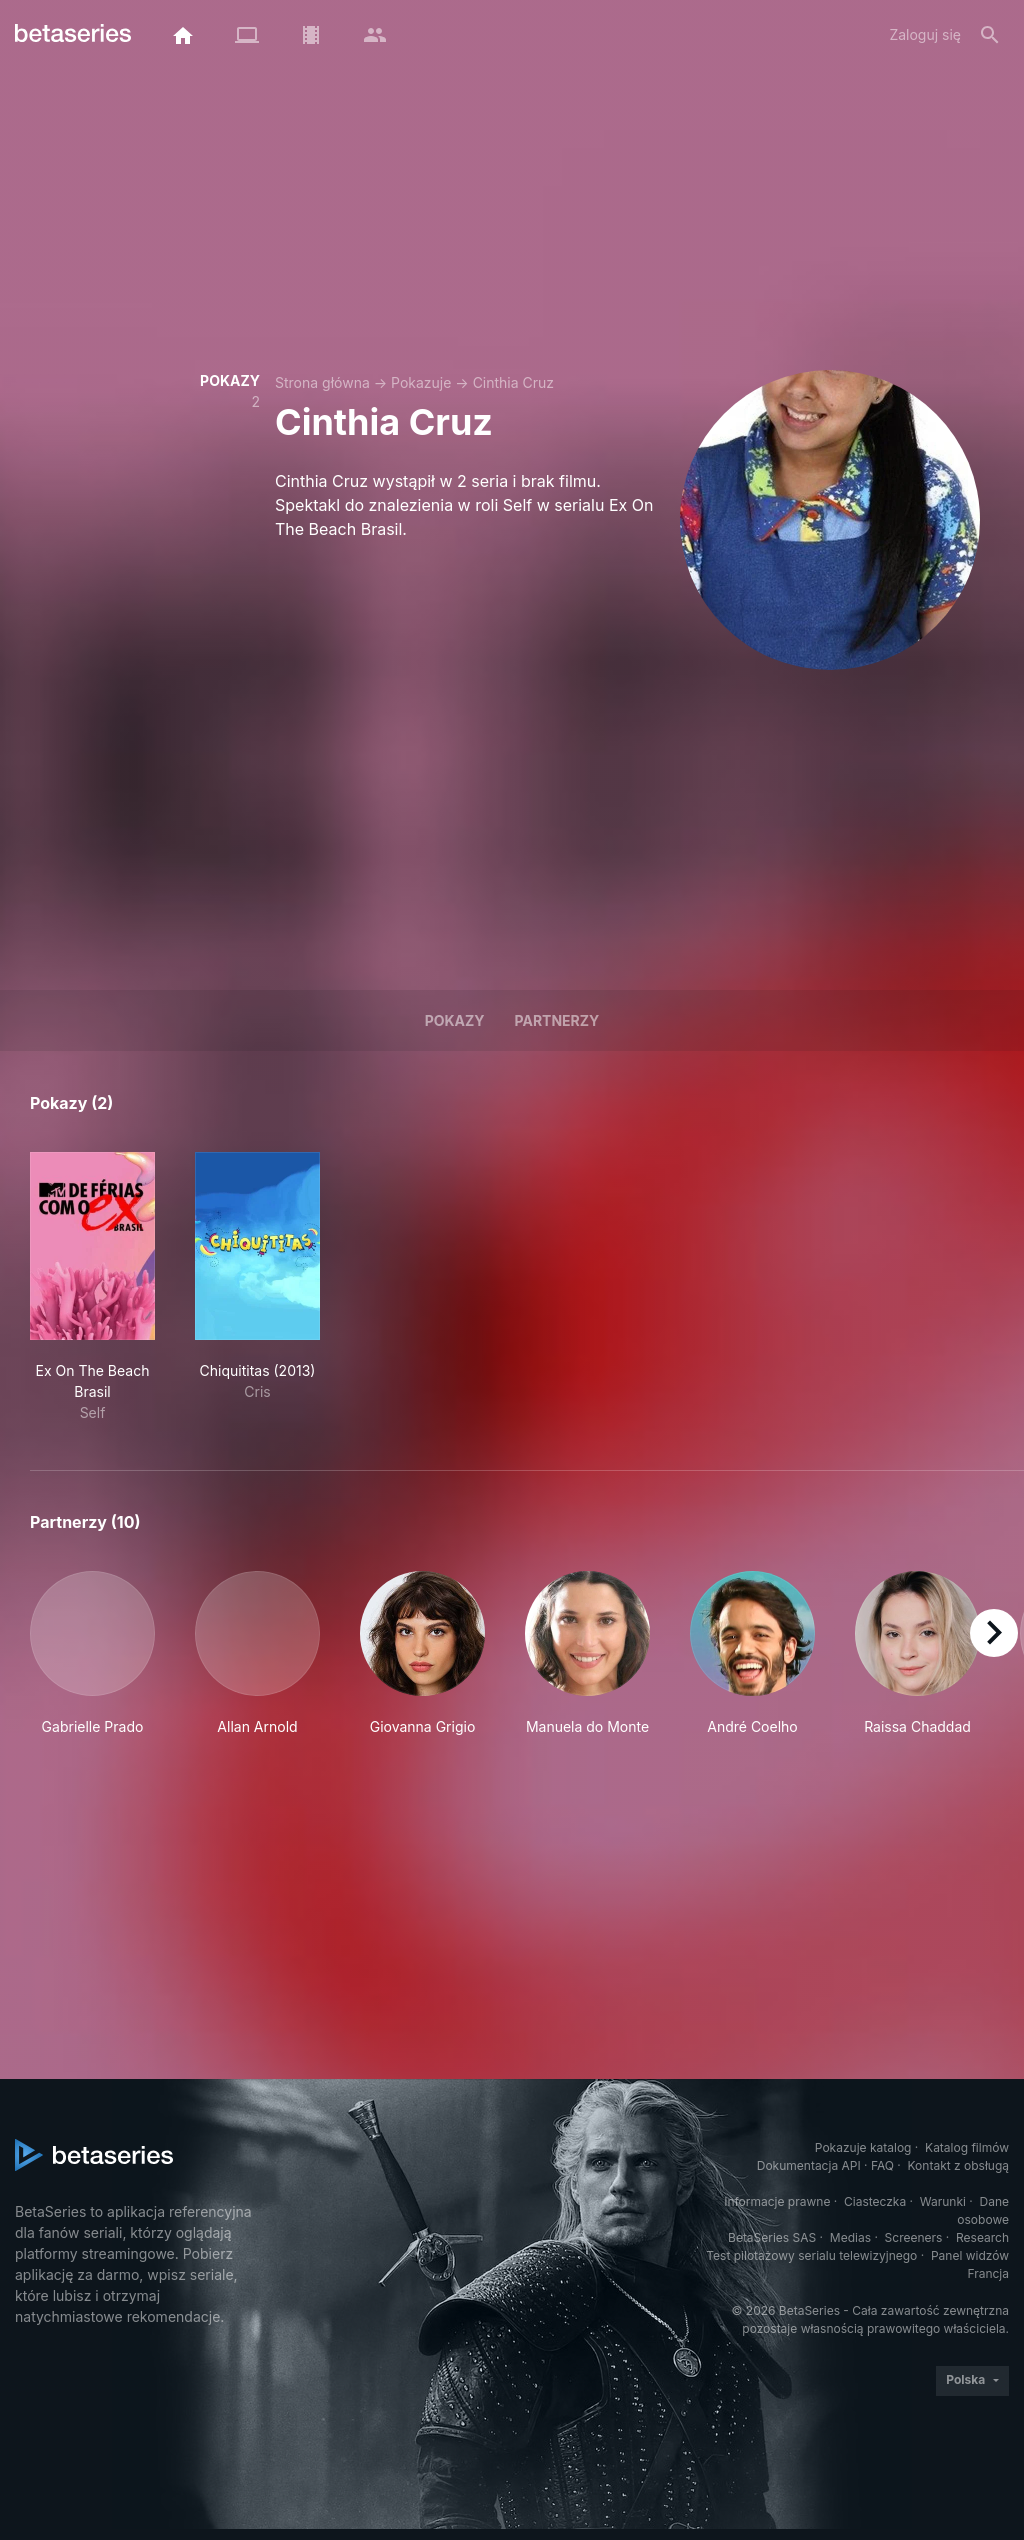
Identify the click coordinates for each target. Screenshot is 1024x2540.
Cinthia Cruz (513, 382)
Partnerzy (557, 1020)
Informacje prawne (777, 2201)
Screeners (914, 2237)
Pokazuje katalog (863, 2147)
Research (982, 2237)
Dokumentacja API (809, 2165)
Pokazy (455, 1020)
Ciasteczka (875, 2201)
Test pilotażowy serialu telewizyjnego (811, 2255)
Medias (850, 2237)
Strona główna (322, 382)
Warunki (943, 2201)
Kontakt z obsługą (958, 2165)
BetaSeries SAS (772, 2237)
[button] (92, 1654)
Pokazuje (421, 382)
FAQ (882, 2165)
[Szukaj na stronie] (990, 35)
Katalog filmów (967, 2147)
